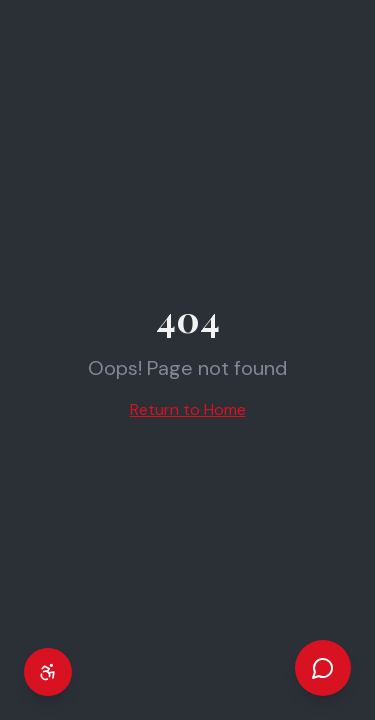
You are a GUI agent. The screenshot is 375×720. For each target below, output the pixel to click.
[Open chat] (323, 668)
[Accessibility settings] (48, 672)
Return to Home (188, 409)
